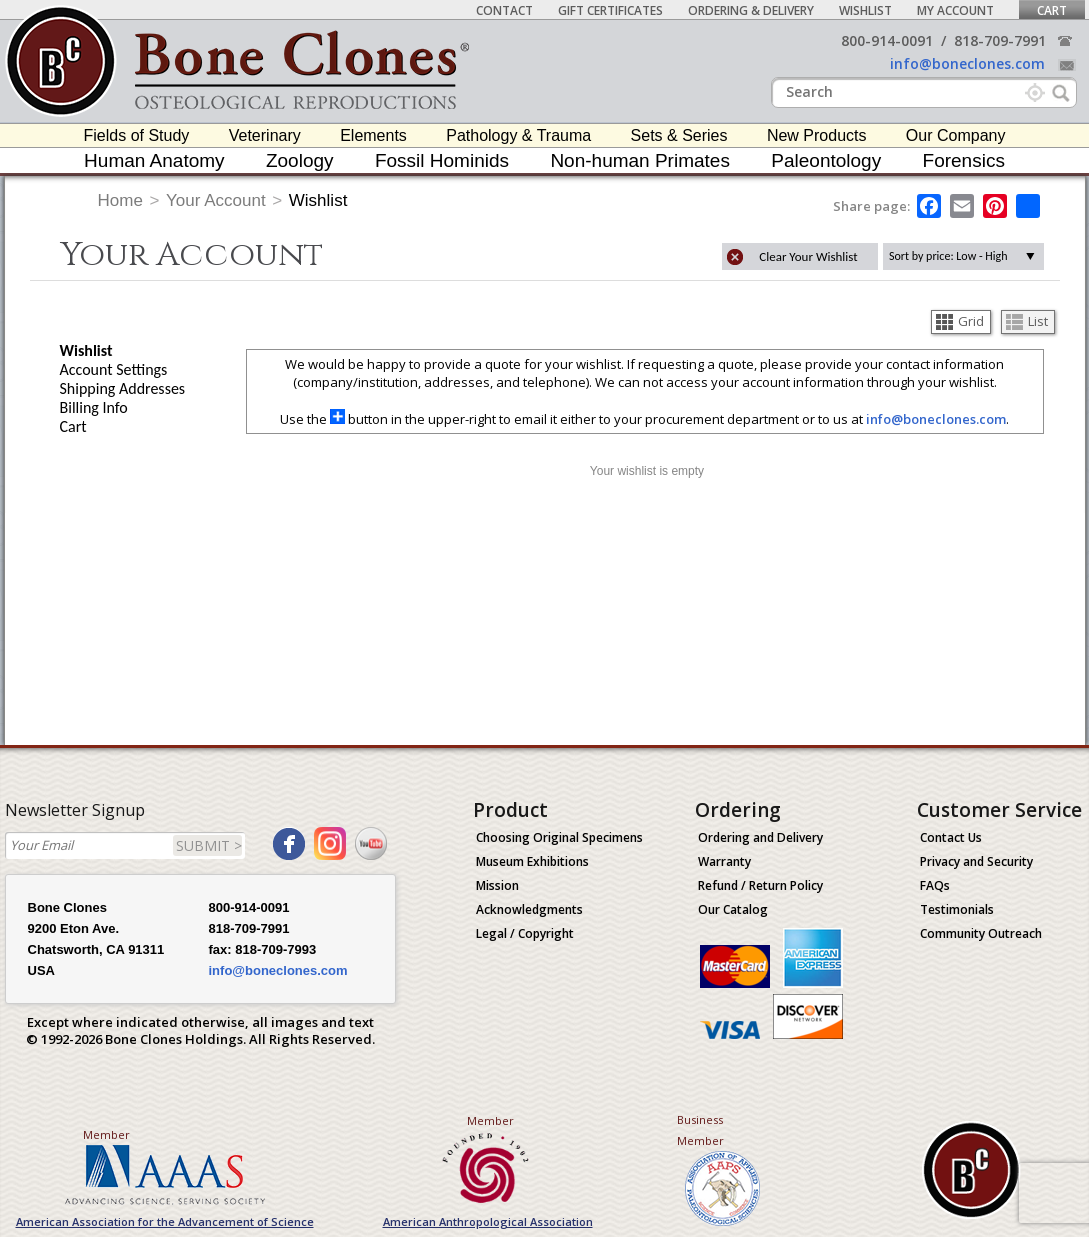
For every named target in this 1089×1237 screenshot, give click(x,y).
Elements (373, 135)
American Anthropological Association (488, 1221)
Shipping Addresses (123, 388)
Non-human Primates (640, 160)
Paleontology (826, 160)
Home (120, 200)
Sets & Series (679, 135)
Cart (1052, 10)
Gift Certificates (610, 10)
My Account (955, 10)
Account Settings (114, 369)
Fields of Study (137, 135)
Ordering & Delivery (751, 10)
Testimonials (957, 909)
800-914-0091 (887, 40)
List (1027, 321)
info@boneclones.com (967, 63)
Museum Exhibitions (532, 861)
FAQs (935, 885)
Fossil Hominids (442, 160)
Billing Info (94, 407)
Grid (960, 321)
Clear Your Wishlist (808, 256)
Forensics (964, 160)
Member (106, 1134)
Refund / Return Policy (760, 885)
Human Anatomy (154, 160)
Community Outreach (981, 933)
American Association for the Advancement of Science (165, 1221)
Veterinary (265, 135)
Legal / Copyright (525, 933)
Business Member (700, 1130)
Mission (497, 885)
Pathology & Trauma (518, 135)
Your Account (216, 200)
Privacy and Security (976, 861)
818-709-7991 (1000, 40)
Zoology (300, 160)
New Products (817, 135)
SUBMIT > (209, 845)
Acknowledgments (529, 909)
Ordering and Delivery (760, 837)
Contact (504, 10)
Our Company (956, 135)
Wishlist (865, 10)
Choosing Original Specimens (559, 837)
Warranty (724, 861)
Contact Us (951, 837)
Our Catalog (733, 909)
